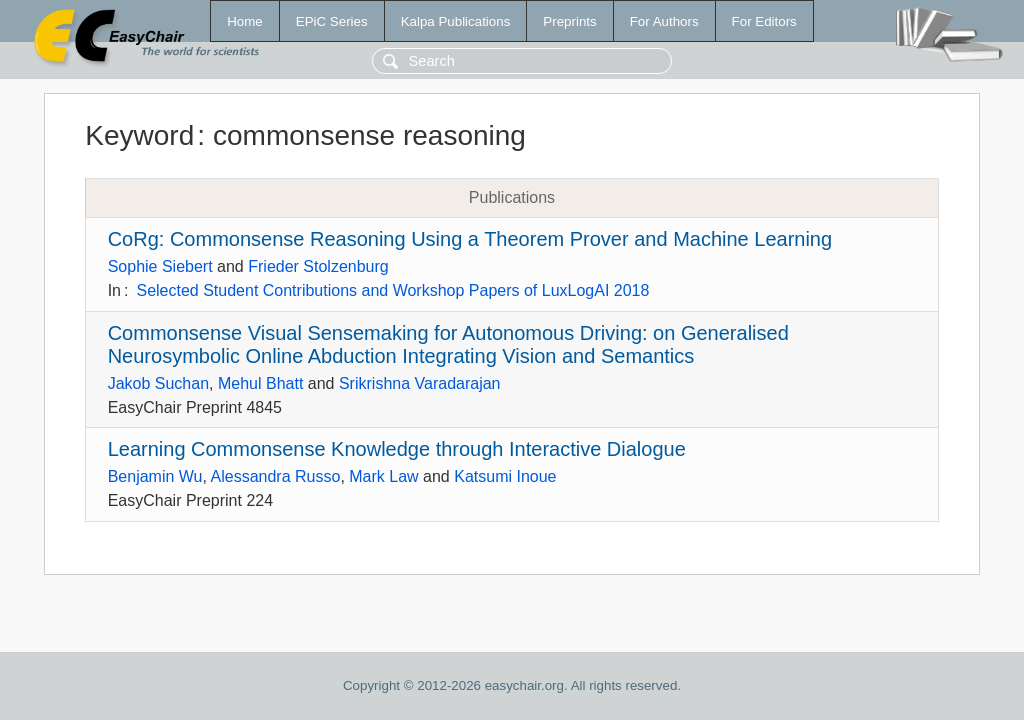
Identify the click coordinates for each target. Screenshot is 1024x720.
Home (245, 21)
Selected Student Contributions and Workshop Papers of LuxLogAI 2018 (392, 290)
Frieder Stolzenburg (318, 266)
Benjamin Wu (155, 476)
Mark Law (383, 476)
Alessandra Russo (276, 476)
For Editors (764, 21)
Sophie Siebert (160, 266)
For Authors (664, 21)
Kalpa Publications (456, 21)
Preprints (569, 21)
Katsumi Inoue (505, 476)
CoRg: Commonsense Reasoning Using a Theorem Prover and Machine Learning (470, 239)
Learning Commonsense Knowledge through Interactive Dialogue (397, 449)
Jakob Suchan (158, 383)
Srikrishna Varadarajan (420, 383)
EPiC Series (332, 21)
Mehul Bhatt (260, 383)
